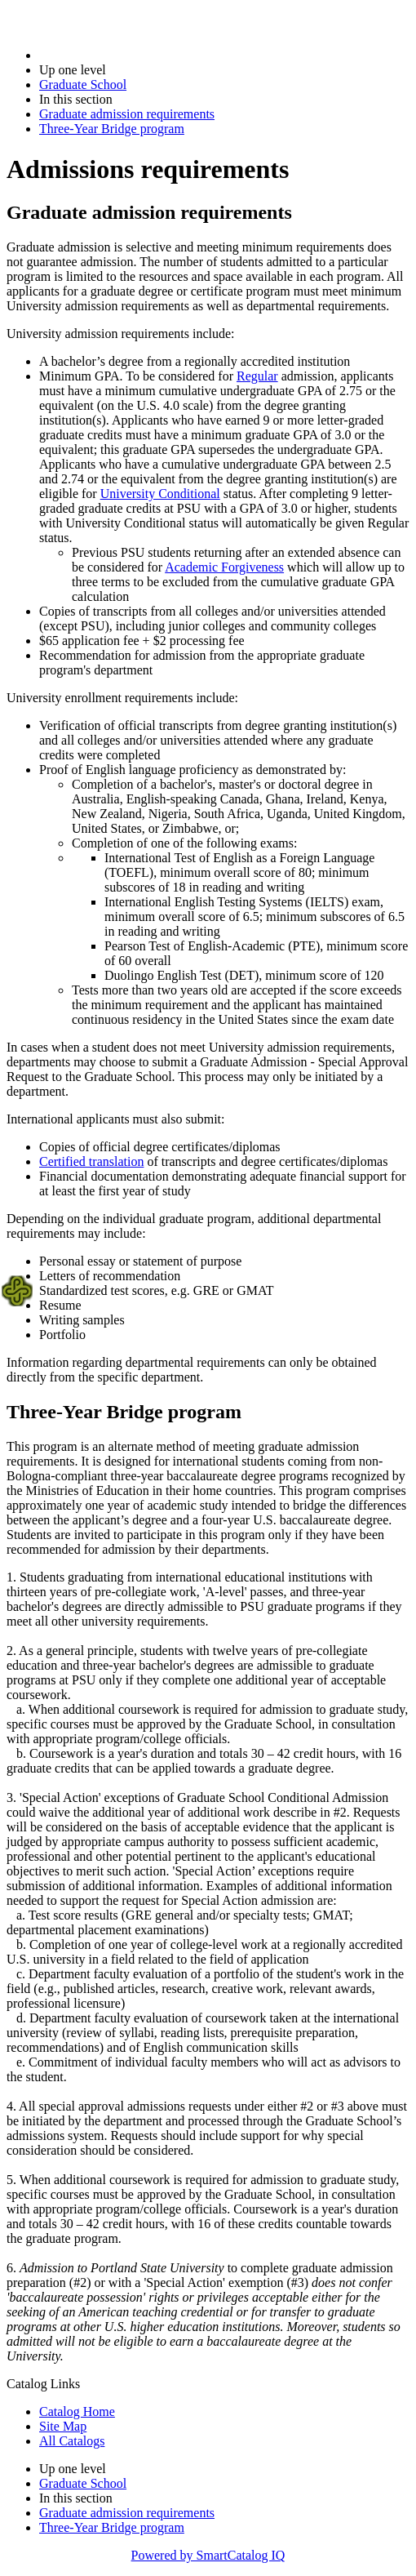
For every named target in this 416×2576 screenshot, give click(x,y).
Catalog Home (77, 2411)
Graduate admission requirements (127, 114)
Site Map (62, 2426)
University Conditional (160, 494)
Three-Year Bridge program (111, 129)
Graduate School (82, 84)
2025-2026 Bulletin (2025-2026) (124, 55)
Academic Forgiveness (224, 567)
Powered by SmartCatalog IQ (208, 2555)
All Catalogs (71, 2441)
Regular (257, 376)
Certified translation (91, 1161)
